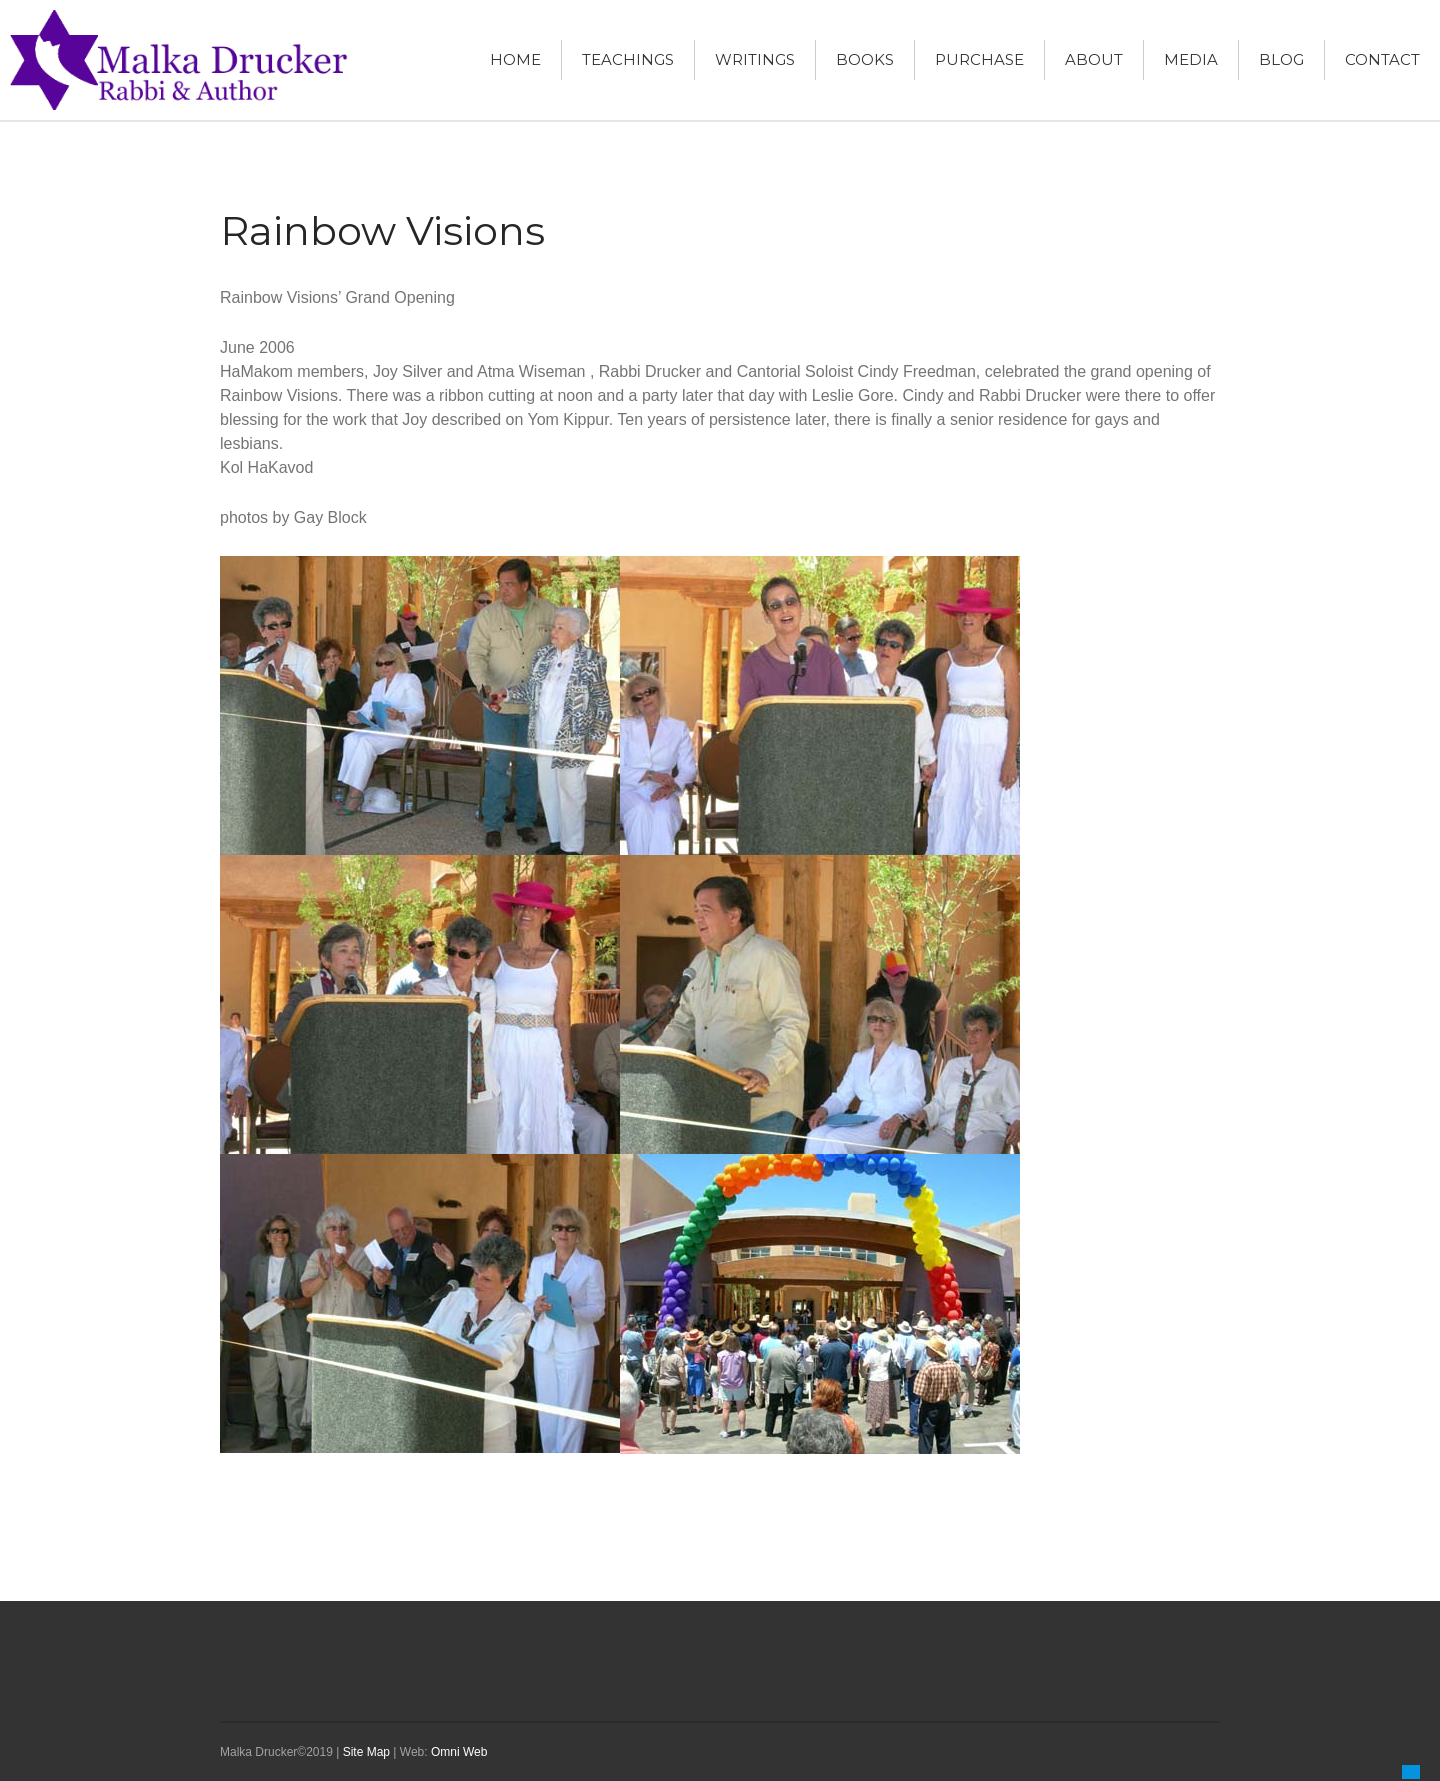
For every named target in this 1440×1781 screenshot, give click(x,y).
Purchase (979, 59)
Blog (1281, 59)
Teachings (628, 59)
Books (865, 59)
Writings (755, 59)
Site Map (366, 1752)
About (1094, 59)
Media (1191, 59)
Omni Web (459, 1752)
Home (515, 59)
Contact (1382, 59)
